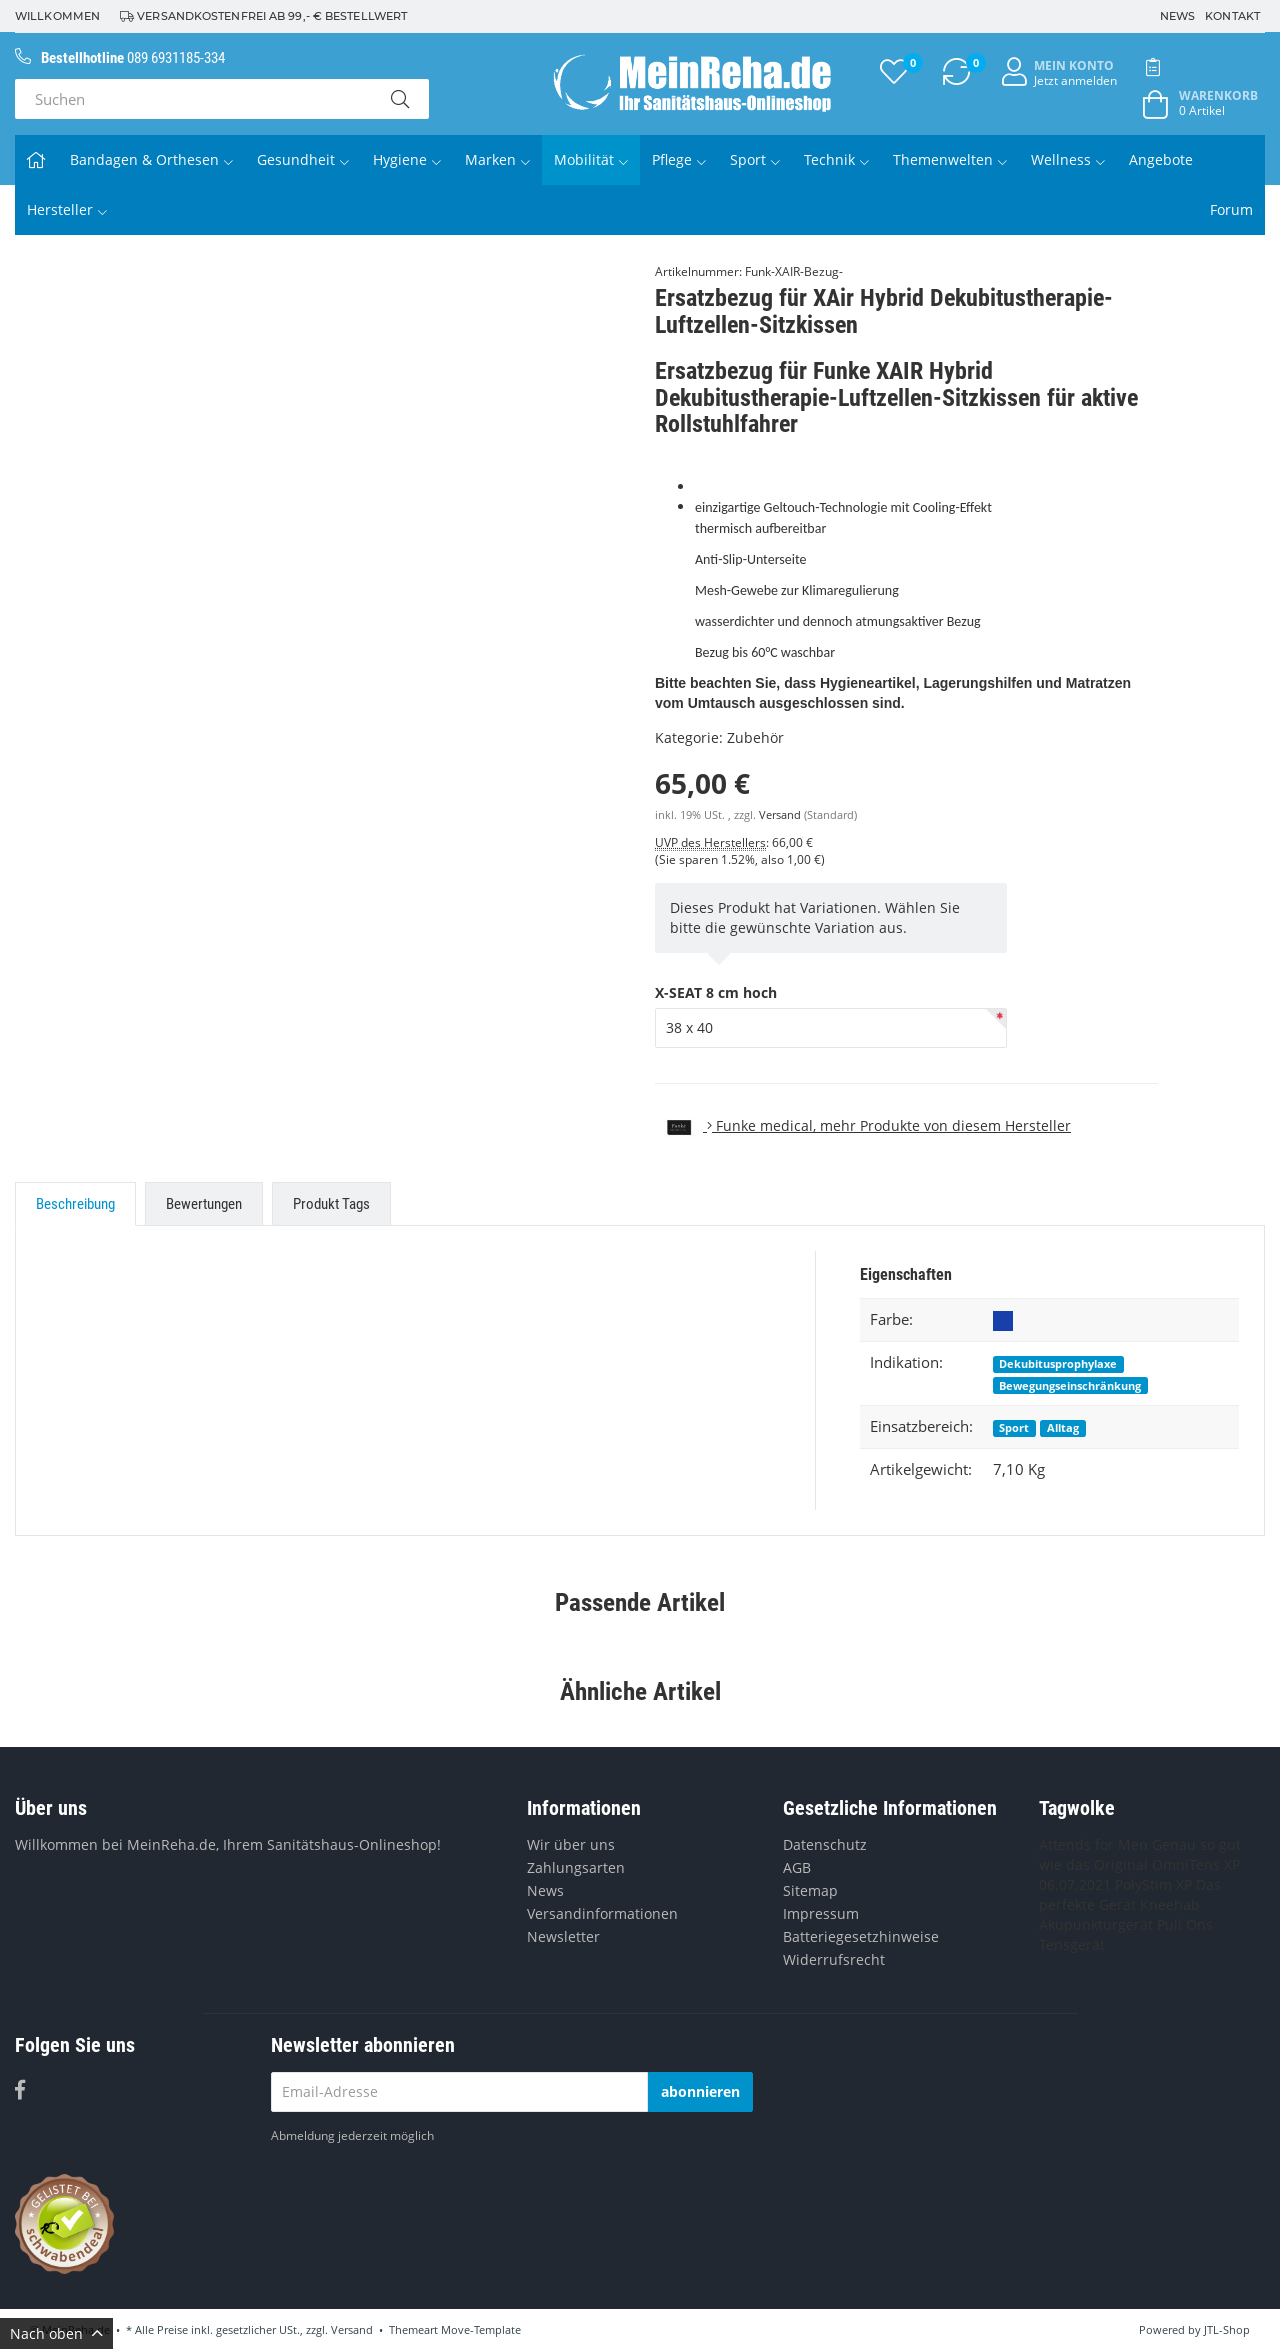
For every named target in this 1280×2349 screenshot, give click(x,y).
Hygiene (407, 159)
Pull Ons (1185, 1924)
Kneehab (1170, 1904)
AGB (797, 1867)
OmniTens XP (1196, 1864)
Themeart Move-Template (455, 2329)
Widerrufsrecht (834, 1959)
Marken (497, 159)
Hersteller (67, 209)
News (1177, 16)
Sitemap (810, 1890)
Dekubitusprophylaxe (1058, 1363)
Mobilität (591, 159)
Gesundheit (303, 159)
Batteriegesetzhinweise (861, 1936)
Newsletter (563, 1936)
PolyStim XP (1153, 1884)
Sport (755, 159)
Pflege (679, 159)
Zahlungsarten (576, 1867)
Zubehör (755, 737)
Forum (1231, 209)
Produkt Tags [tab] (331, 1204)
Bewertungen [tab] (204, 1204)
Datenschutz (825, 1844)
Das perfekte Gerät (1130, 1894)
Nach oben (56, 2333)
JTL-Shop (1227, 2329)
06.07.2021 (1075, 1884)
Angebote (1161, 159)
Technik (836, 159)
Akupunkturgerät (1096, 1924)
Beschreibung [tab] (75, 1204)
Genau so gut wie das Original (1140, 1854)
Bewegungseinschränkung (1070, 1385)
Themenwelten (950, 159)
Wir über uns (571, 1844)
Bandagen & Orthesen (151, 159)
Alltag (1063, 1427)
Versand (781, 815)
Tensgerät (1072, 1944)
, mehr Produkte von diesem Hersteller (863, 1125)
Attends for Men (1093, 1844)
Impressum (821, 1913)
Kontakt (1232, 16)
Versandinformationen (602, 1913)
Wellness (1068, 159)
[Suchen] (193, 99)
